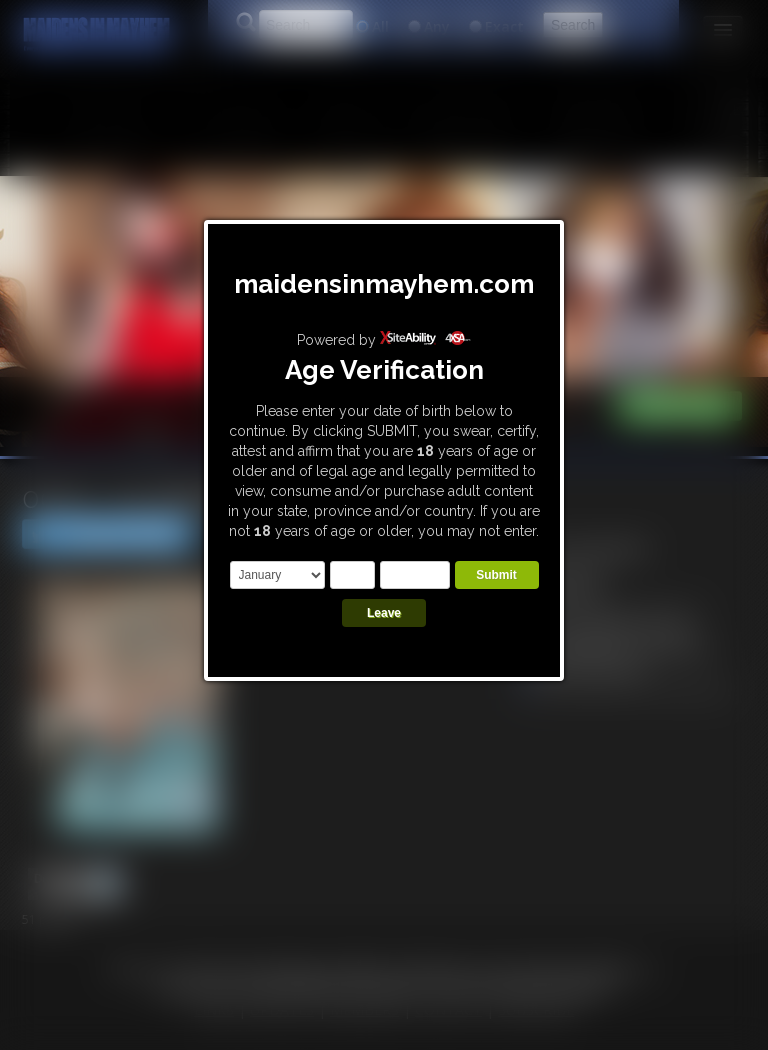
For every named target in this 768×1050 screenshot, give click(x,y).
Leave (384, 613)
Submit (496, 575)
